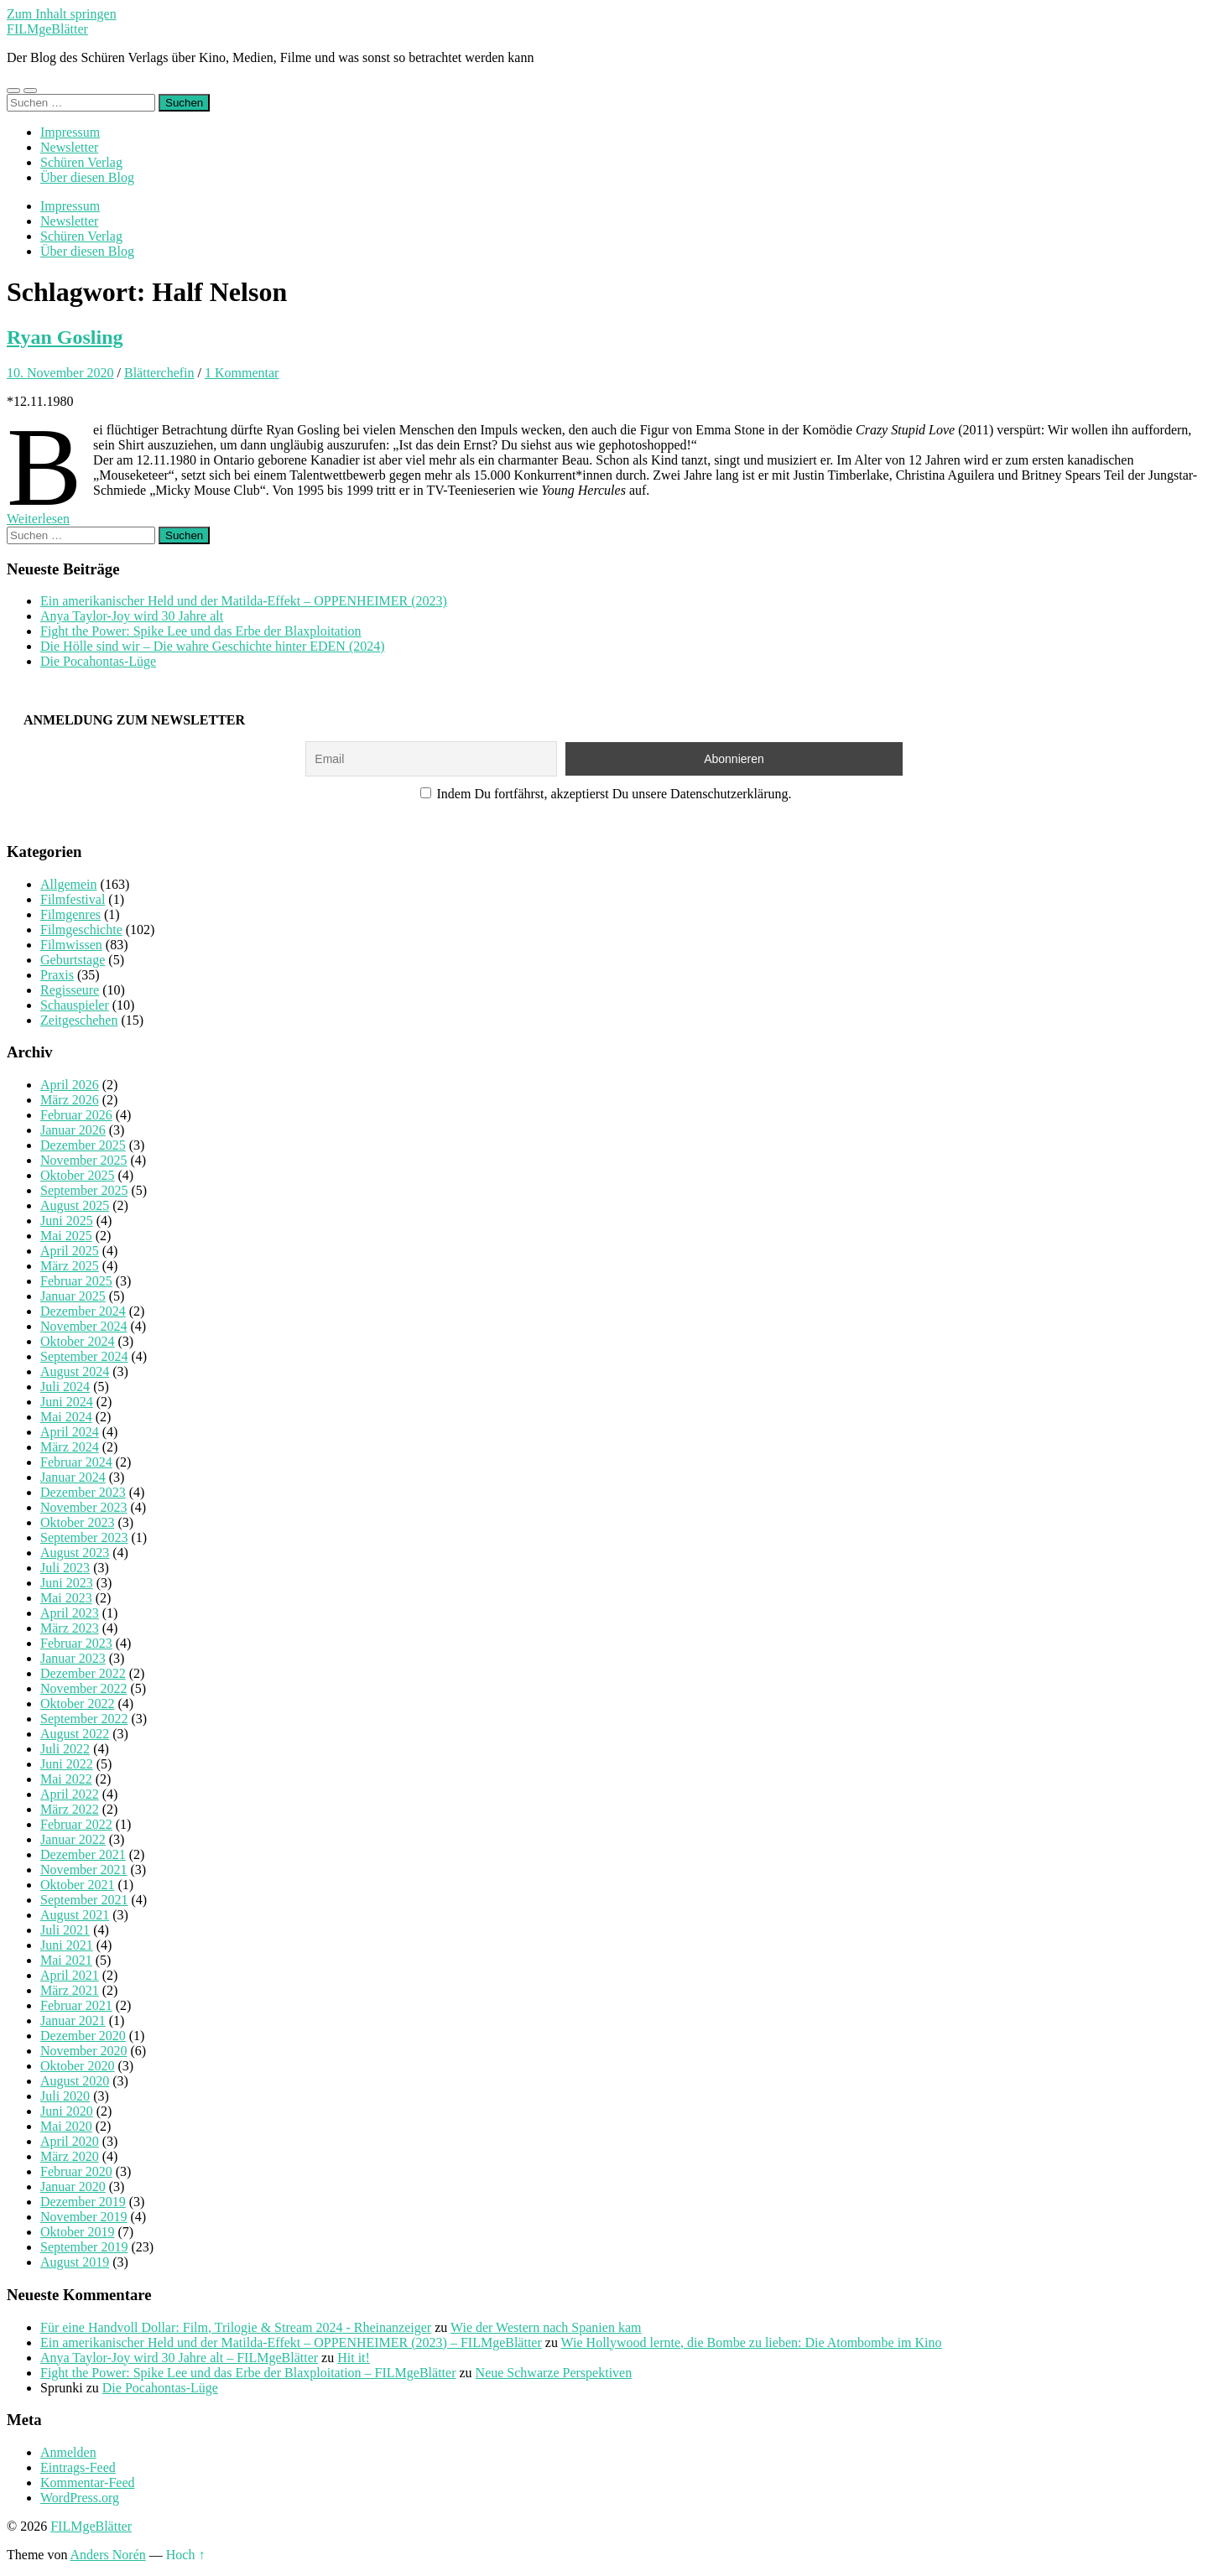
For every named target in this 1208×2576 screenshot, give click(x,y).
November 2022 (84, 1688)
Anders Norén (108, 2554)
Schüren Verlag (81, 162)
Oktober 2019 (77, 2232)
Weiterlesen (38, 519)
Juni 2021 (66, 1945)
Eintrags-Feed (78, 2467)
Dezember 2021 (83, 1854)
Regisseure (69, 990)
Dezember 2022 (83, 1673)
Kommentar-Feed (87, 2482)
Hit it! (353, 2357)
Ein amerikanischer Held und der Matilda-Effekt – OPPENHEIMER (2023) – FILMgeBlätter (291, 2342)
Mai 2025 (66, 1235)
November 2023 (84, 1507)
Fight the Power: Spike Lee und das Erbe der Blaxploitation (201, 631)
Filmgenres (70, 914)
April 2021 (69, 1975)
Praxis (57, 975)
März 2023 (69, 1628)
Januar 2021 (73, 2020)
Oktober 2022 (77, 1703)
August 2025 (74, 1205)
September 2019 (84, 2247)
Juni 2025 (66, 1220)
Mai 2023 (66, 1598)
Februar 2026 (76, 1115)
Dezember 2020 (83, 2035)
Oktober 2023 (77, 1522)
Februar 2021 (76, 2005)
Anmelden (68, 2452)
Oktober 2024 (77, 1341)
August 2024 (74, 1371)
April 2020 (69, 2141)
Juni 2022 (66, 1764)
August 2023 (74, 1552)
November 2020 (84, 2051)
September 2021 (84, 1900)
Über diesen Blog (87, 177)
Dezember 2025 (83, 1145)
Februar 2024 (76, 1462)
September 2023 (84, 1537)
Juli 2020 (65, 2096)
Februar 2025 (76, 1281)
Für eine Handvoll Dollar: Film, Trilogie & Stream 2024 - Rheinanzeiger (235, 2327)
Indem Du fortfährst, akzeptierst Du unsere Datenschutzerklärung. (606, 794)
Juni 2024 (66, 1401)
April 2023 (69, 1613)
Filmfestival (72, 899)
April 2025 (69, 1251)
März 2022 (69, 1809)
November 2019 (84, 2217)
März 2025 (69, 1266)
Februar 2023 (76, 1643)
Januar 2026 (73, 1130)
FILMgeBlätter (47, 29)
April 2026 (69, 1085)
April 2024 (69, 1432)
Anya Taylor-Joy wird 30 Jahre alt (131, 616)
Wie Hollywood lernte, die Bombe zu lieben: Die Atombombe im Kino (751, 2342)
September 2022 (84, 1718)
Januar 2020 (73, 2186)
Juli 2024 (65, 1386)
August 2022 (74, 1734)
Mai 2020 (66, 2126)
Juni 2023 (66, 1583)
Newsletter (69, 147)
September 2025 (84, 1190)
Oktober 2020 (77, 2066)
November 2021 (84, 1869)
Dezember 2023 (83, 1492)
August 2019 (74, 2262)
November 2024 (84, 1326)
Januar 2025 (73, 1296)
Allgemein (68, 884)
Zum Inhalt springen (62, 14)
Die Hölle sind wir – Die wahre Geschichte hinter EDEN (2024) (212, 646)
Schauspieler (74, 1005)
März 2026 (69, 1100)
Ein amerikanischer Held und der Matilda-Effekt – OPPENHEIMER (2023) (243, 601)
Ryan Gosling (65, 337)
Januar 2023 (73, 1658)
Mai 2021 (66, 1960)
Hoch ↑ (186, 2554)
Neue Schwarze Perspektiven (554, 2373)
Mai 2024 (66, 1417)
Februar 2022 (76, 1824)
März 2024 (69, 1447)
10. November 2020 (60, 373)
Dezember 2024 (83, 1311)
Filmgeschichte (81, 929)
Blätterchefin (159, 373)
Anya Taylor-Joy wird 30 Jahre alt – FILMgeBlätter (179, 2357)
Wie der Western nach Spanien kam (545, 2327)
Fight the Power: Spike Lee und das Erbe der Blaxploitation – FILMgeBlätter (248, 2373)
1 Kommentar (242, 373)
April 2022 (69, 1794)
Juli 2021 (65, 1930)
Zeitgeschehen (78, 1020)
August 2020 (74, 2081)
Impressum (70, 132)
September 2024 (84, 1356)
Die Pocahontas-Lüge (98, 661)
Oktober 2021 (77, 1884)
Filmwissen (71, 944)
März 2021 (69, 1990)
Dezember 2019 (83, 2201)
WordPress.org (79, 2497)
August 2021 (74, 1915)
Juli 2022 (65, 1749)
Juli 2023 (65, 1568)
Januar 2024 (73, 1477)
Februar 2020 (76, 2171)
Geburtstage (72, 960)
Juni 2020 (66, 2111)
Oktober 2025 (77, 1175)
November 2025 (84, 1160)
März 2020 (69, 2156)
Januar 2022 (73, 1839)
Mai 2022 (66, 1779)
